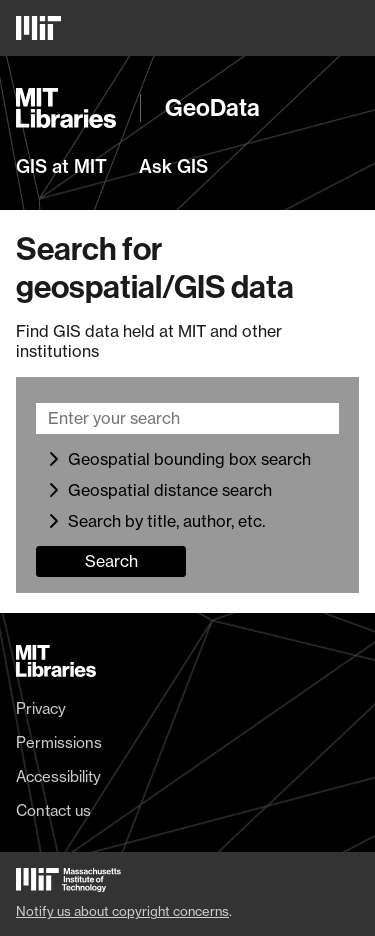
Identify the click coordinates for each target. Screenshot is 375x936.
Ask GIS (173, 167)
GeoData (212, 108)
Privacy (41, 709)
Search (111, 561)
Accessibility (58, 777)
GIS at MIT (61, 167)
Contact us (53, 811)
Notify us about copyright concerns (122, 911)
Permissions (59, 743)
